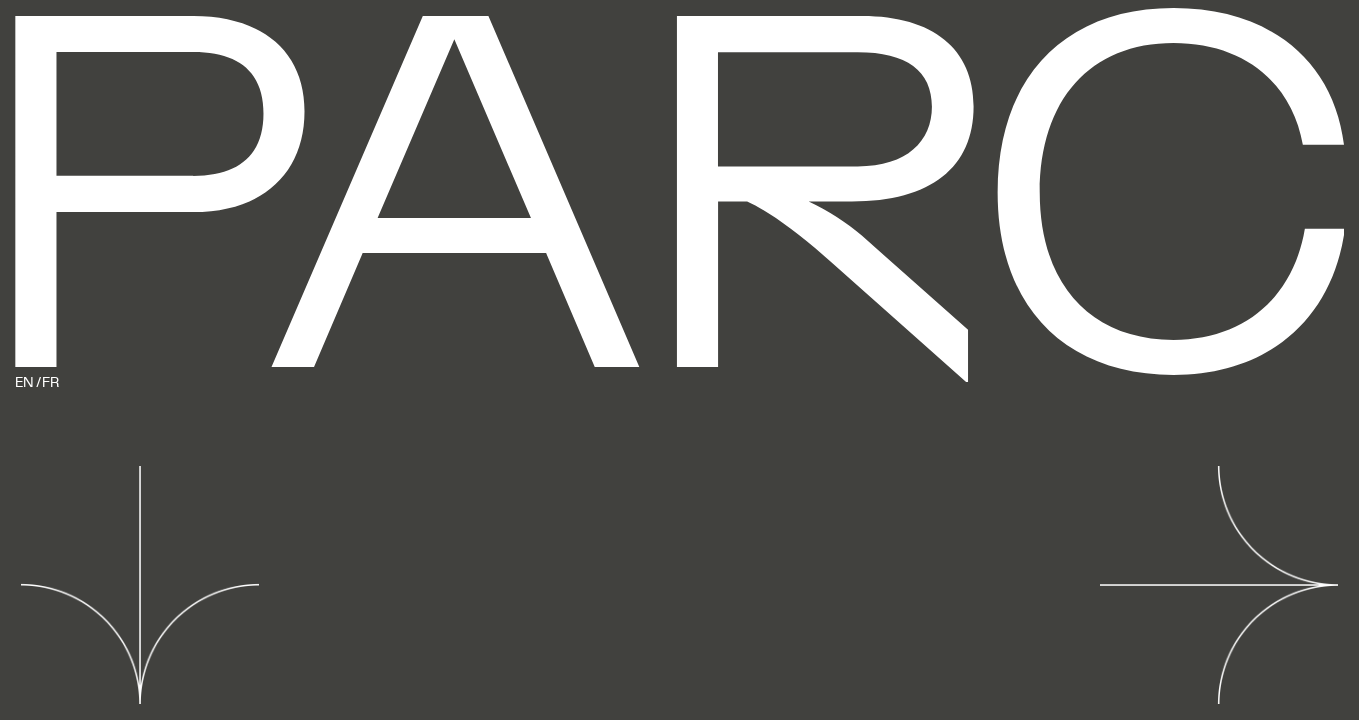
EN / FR (37, 384)
